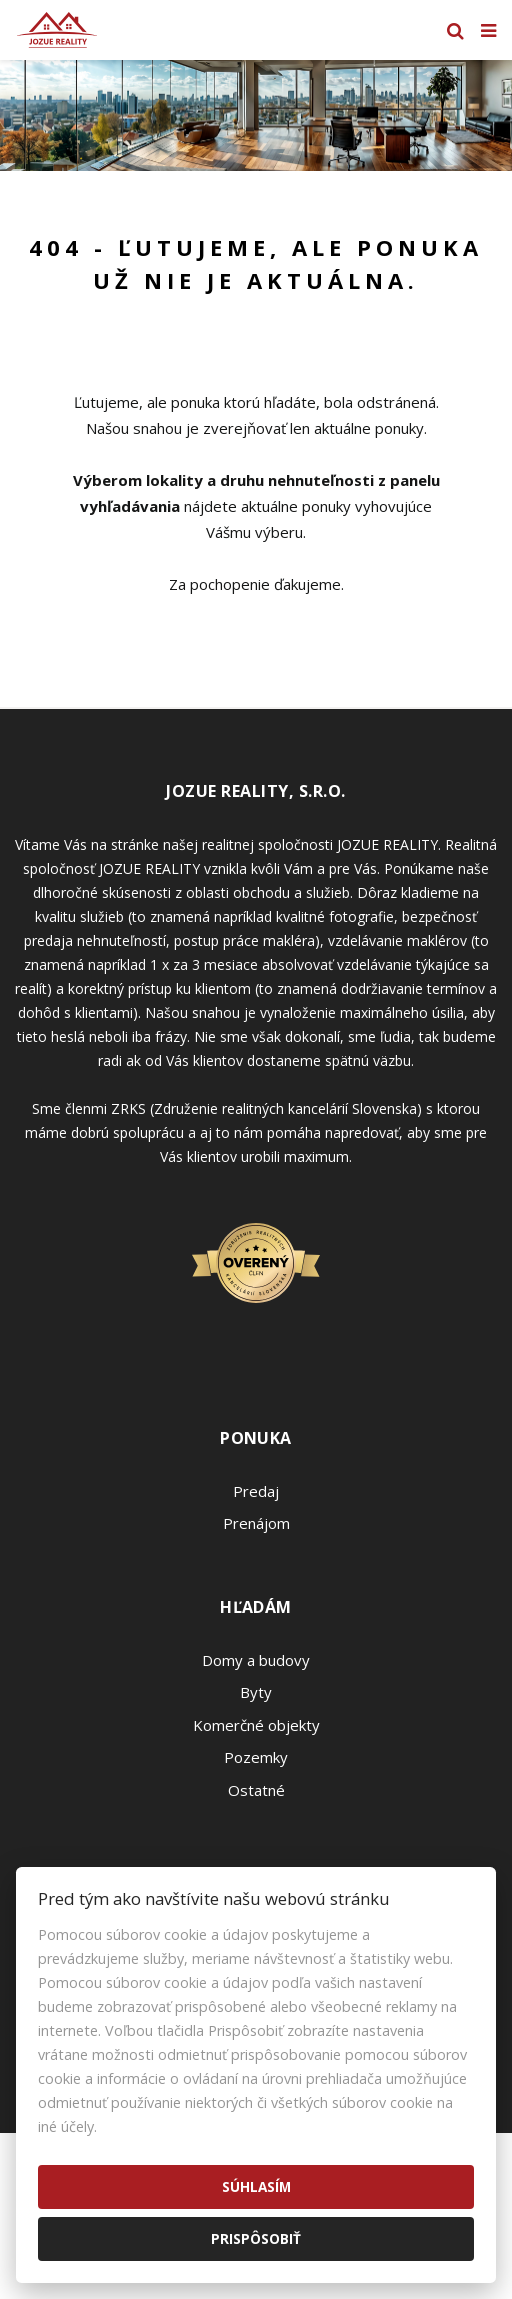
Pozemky (256, 1757)
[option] (256, 115)
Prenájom (256, 1523)
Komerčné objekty (256, 1725)
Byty (256, 1692)
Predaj (256, 1491)
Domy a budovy (256, 1660)
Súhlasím (256, 2186)
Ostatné (256, 1790)
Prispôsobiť (256, 2238)
